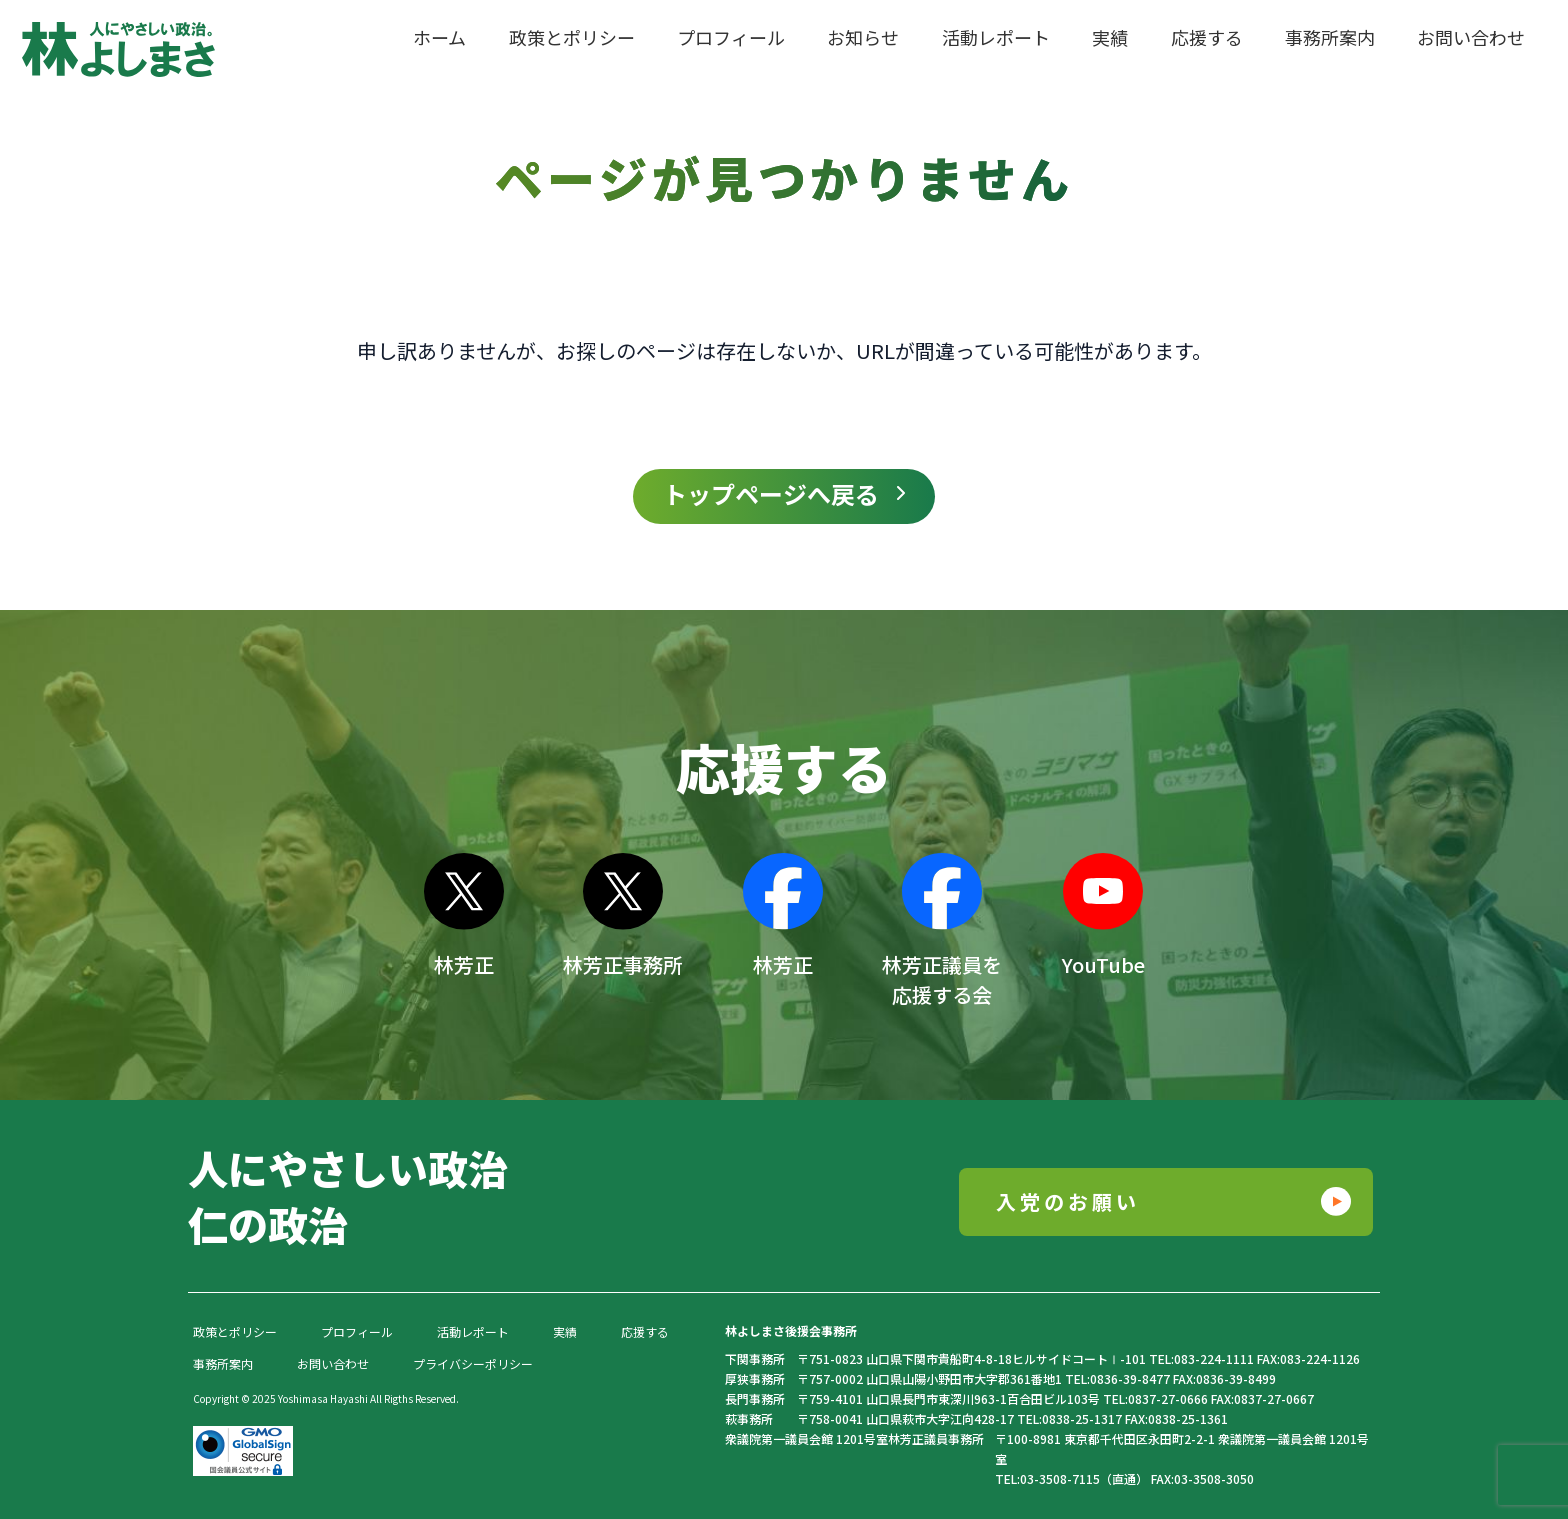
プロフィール (357, 1331)
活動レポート (473, 1331)
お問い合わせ (333, 1363)
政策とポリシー (235, 1331)
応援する (645, 1331)
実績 (565, 1331)
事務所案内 (223, 1363)
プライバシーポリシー (473, 1363)
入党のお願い (1068, 1201)
